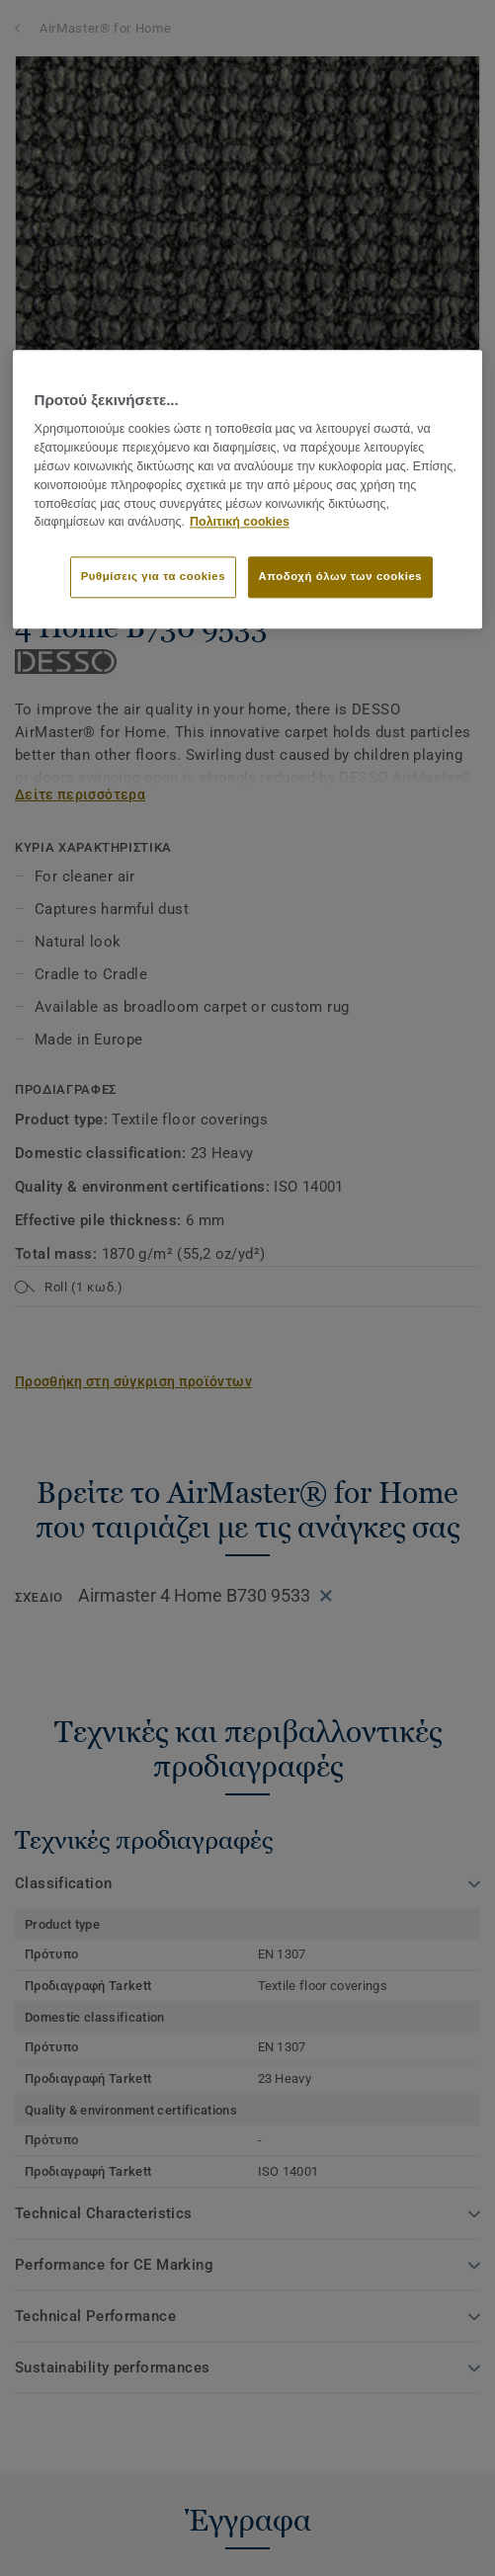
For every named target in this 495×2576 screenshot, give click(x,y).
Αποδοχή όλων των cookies (341, 576)
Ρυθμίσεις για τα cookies (153, 576)
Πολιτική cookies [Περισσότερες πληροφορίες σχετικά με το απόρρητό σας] (239, 523)
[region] (248, 489)
